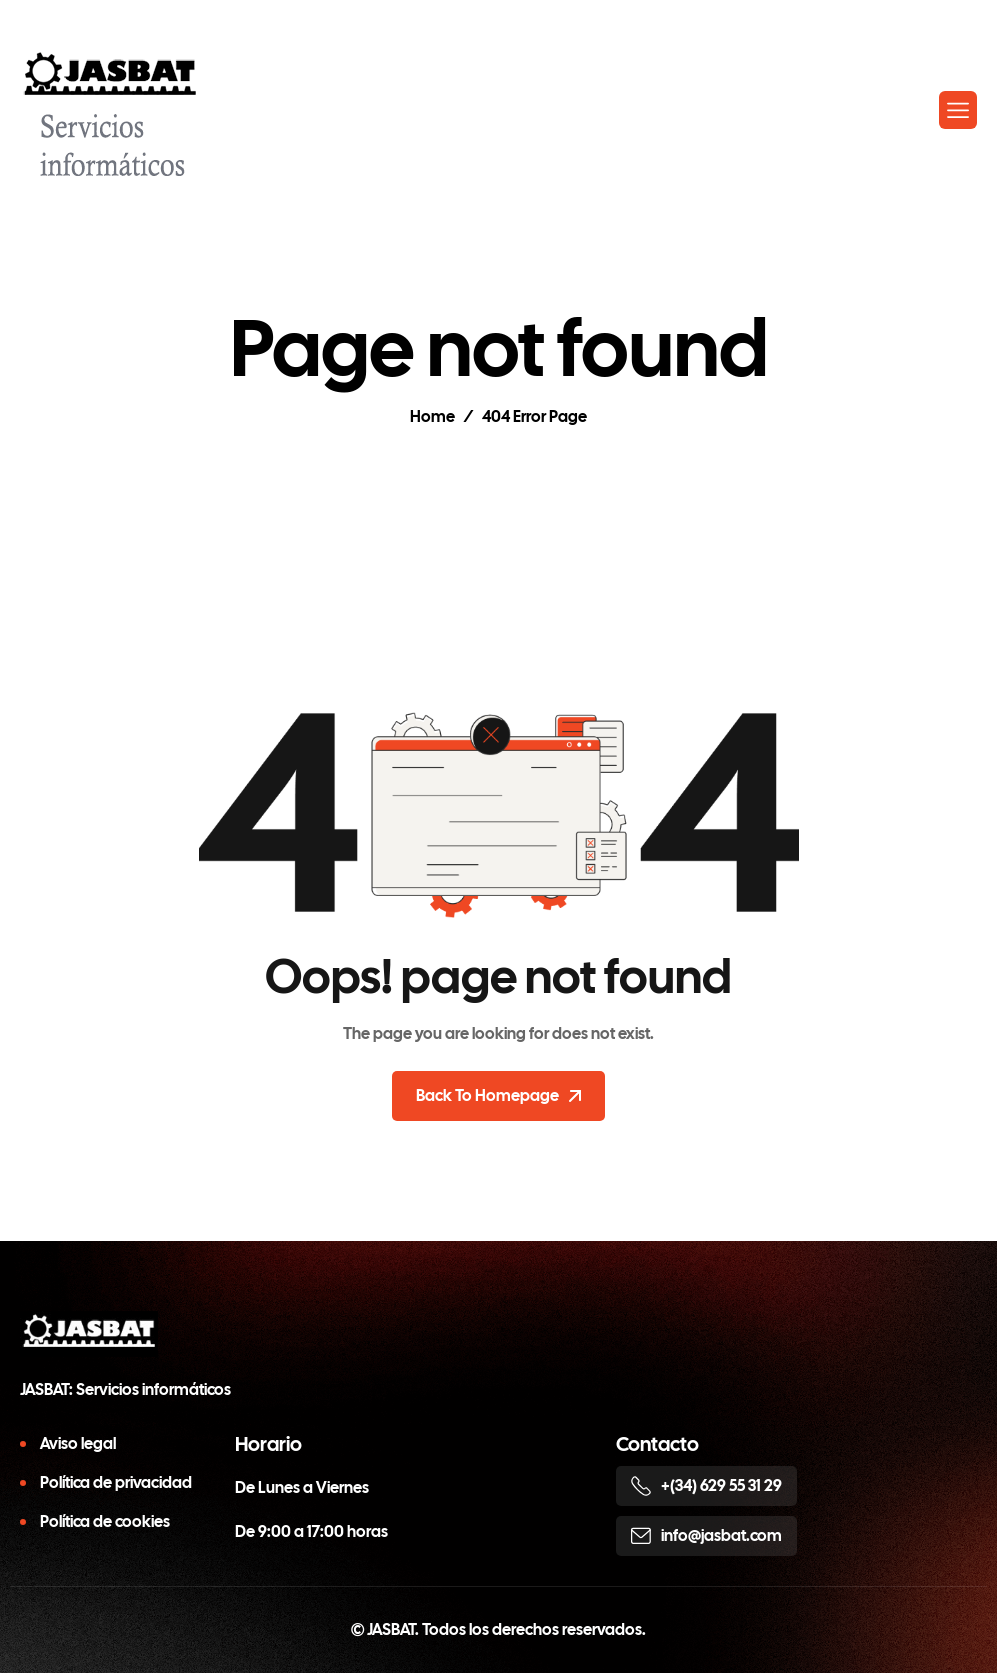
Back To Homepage (498, 1095)
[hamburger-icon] (958, 110)
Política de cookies (105, 1521)
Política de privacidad (116, 1482)
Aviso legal (78, 1443)
